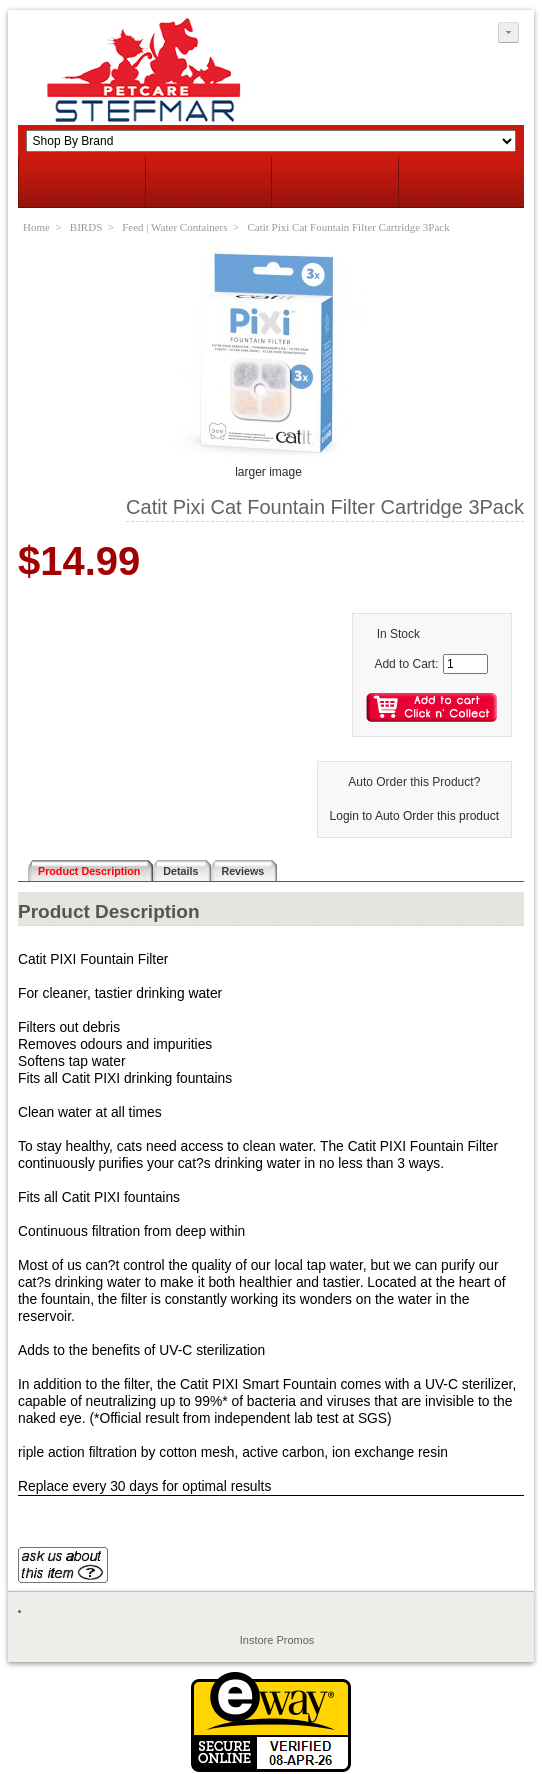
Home (36, 227)
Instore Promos (277, 1640)
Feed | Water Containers (174, 227)
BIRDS (86, 227)
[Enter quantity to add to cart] (465, 664)
